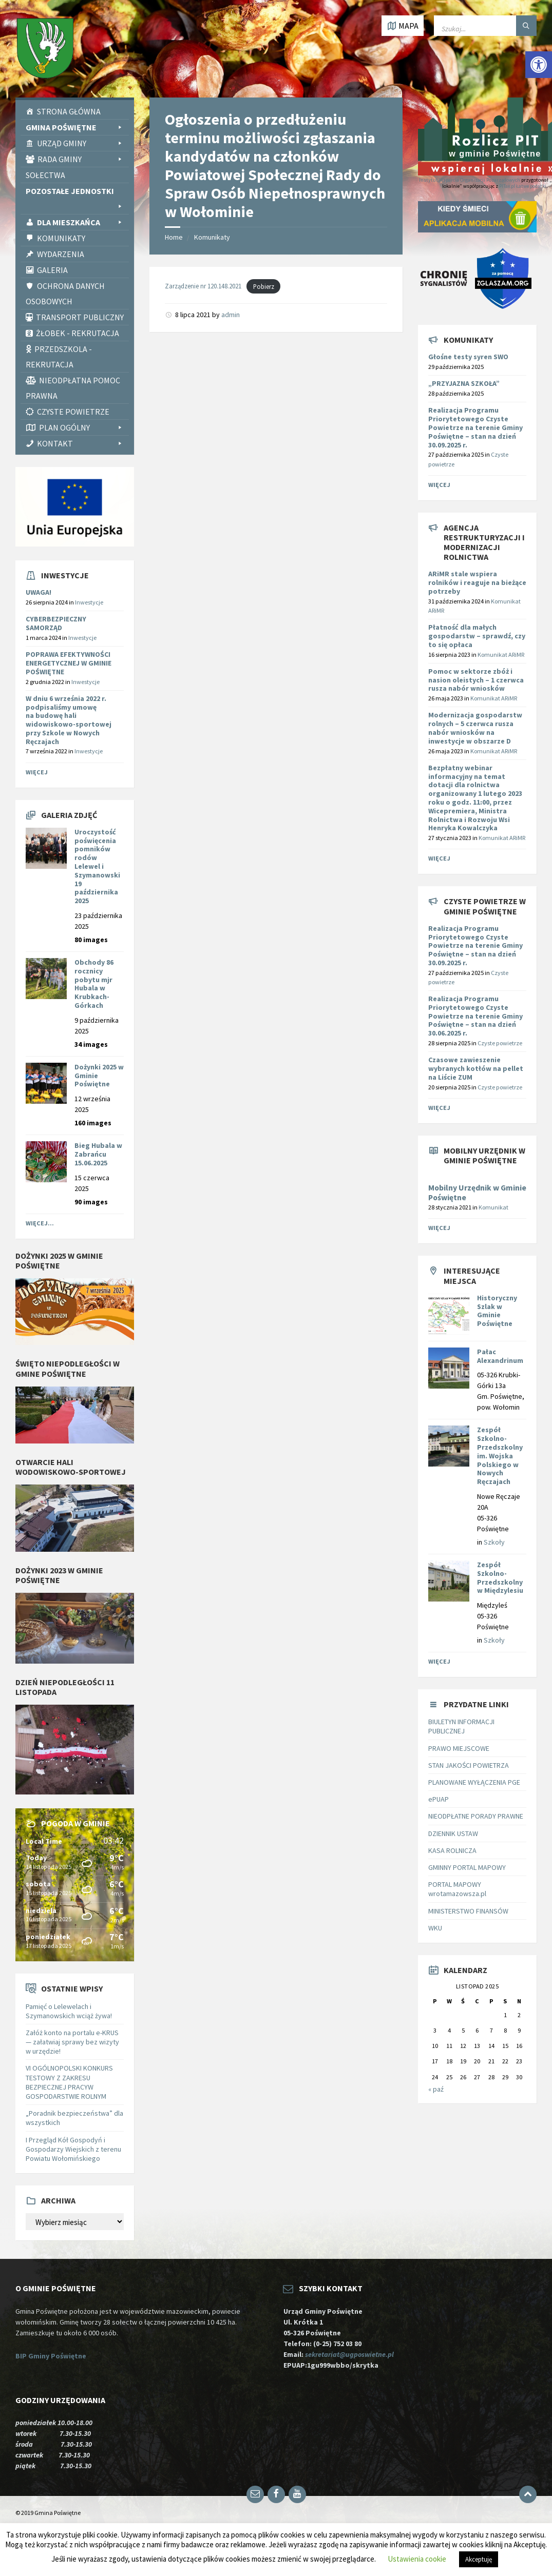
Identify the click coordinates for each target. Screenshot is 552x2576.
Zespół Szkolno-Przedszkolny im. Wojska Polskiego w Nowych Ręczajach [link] (500, 1455)
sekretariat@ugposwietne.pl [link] (351, 2354)
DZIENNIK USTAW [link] (453, 1833)
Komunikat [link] (493, 1207)
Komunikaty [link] (61, 238)
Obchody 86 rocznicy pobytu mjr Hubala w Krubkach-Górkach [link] (93, 984)
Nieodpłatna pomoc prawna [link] (73, 388)
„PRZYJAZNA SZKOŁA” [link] (464, 383)
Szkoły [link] (494, 1542)
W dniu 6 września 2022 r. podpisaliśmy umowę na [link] (68, 720)
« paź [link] (436, 2089)
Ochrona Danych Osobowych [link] (65, 293)
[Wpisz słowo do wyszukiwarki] (485, 25)
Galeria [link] (52, 270)
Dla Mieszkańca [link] (80, 222)
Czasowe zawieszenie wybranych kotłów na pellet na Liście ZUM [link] (475, 1068)
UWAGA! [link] (38, 592)
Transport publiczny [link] (80, 317)
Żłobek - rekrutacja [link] (77, 333)
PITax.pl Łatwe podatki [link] (522, 186)
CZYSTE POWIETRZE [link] (73, 411)
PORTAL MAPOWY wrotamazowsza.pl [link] (457, 1889)
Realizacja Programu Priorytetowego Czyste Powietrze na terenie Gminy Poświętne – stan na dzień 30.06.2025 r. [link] (475, 1016)
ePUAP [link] (438, 1799)
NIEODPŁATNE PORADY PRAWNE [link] (475, 1816)
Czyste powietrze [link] (500, 1043)
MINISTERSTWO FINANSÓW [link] (468, 1911)
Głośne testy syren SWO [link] (468, 356)
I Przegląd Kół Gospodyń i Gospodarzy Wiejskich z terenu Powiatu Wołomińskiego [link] (73, 2149)
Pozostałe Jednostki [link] (75, 192)
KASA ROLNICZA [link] (452, 1850)
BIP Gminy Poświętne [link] (50, 2355)
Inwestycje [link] (89, 602)
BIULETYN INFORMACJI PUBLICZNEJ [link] (461, 1726)
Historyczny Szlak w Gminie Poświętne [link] (497, 1310)
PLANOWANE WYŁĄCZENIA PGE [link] (474, 1782)
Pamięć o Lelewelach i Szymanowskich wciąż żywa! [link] (69, 2011)
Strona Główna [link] (69, 111)
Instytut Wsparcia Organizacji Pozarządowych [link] (469, 180)
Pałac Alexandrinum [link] (500, 1356)
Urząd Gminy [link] (80, 143)
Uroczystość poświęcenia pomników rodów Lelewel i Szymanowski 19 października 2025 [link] (97, 866)
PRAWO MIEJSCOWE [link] (458, 1748)
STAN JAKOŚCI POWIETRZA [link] (468, 1765)
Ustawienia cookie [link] (417, 2559)
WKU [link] (435, 1928)
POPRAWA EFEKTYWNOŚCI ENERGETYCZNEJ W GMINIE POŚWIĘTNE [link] (68, 663)
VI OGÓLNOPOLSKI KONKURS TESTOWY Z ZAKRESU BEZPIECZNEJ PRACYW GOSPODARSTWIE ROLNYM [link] (69, 2082)
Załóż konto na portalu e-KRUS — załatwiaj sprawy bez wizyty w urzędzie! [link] (72, 2042)
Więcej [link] (37, 772)
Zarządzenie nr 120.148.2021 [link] (203, 286)
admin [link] (230, 314)
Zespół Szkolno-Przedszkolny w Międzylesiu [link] (500, 1577)
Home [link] (174, 237)
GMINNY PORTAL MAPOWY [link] (467, 1867)
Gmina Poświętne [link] (75, 127)
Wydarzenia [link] (60, 254)
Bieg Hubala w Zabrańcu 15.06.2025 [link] (98, 1154)
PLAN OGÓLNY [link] (81, 427)
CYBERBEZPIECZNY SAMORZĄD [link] (56, 623)
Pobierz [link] (263, 286)
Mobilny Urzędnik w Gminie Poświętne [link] (477, 1192)
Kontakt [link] (80, 443)
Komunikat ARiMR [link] (501, 654)
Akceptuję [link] (478, 2559)
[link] (538, 64)
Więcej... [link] (40, 1223)
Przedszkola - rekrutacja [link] (59, 356)
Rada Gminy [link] (80, 159)
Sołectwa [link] (45, 175)
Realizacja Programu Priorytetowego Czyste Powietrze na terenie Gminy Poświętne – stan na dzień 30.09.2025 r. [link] (475, 427)
